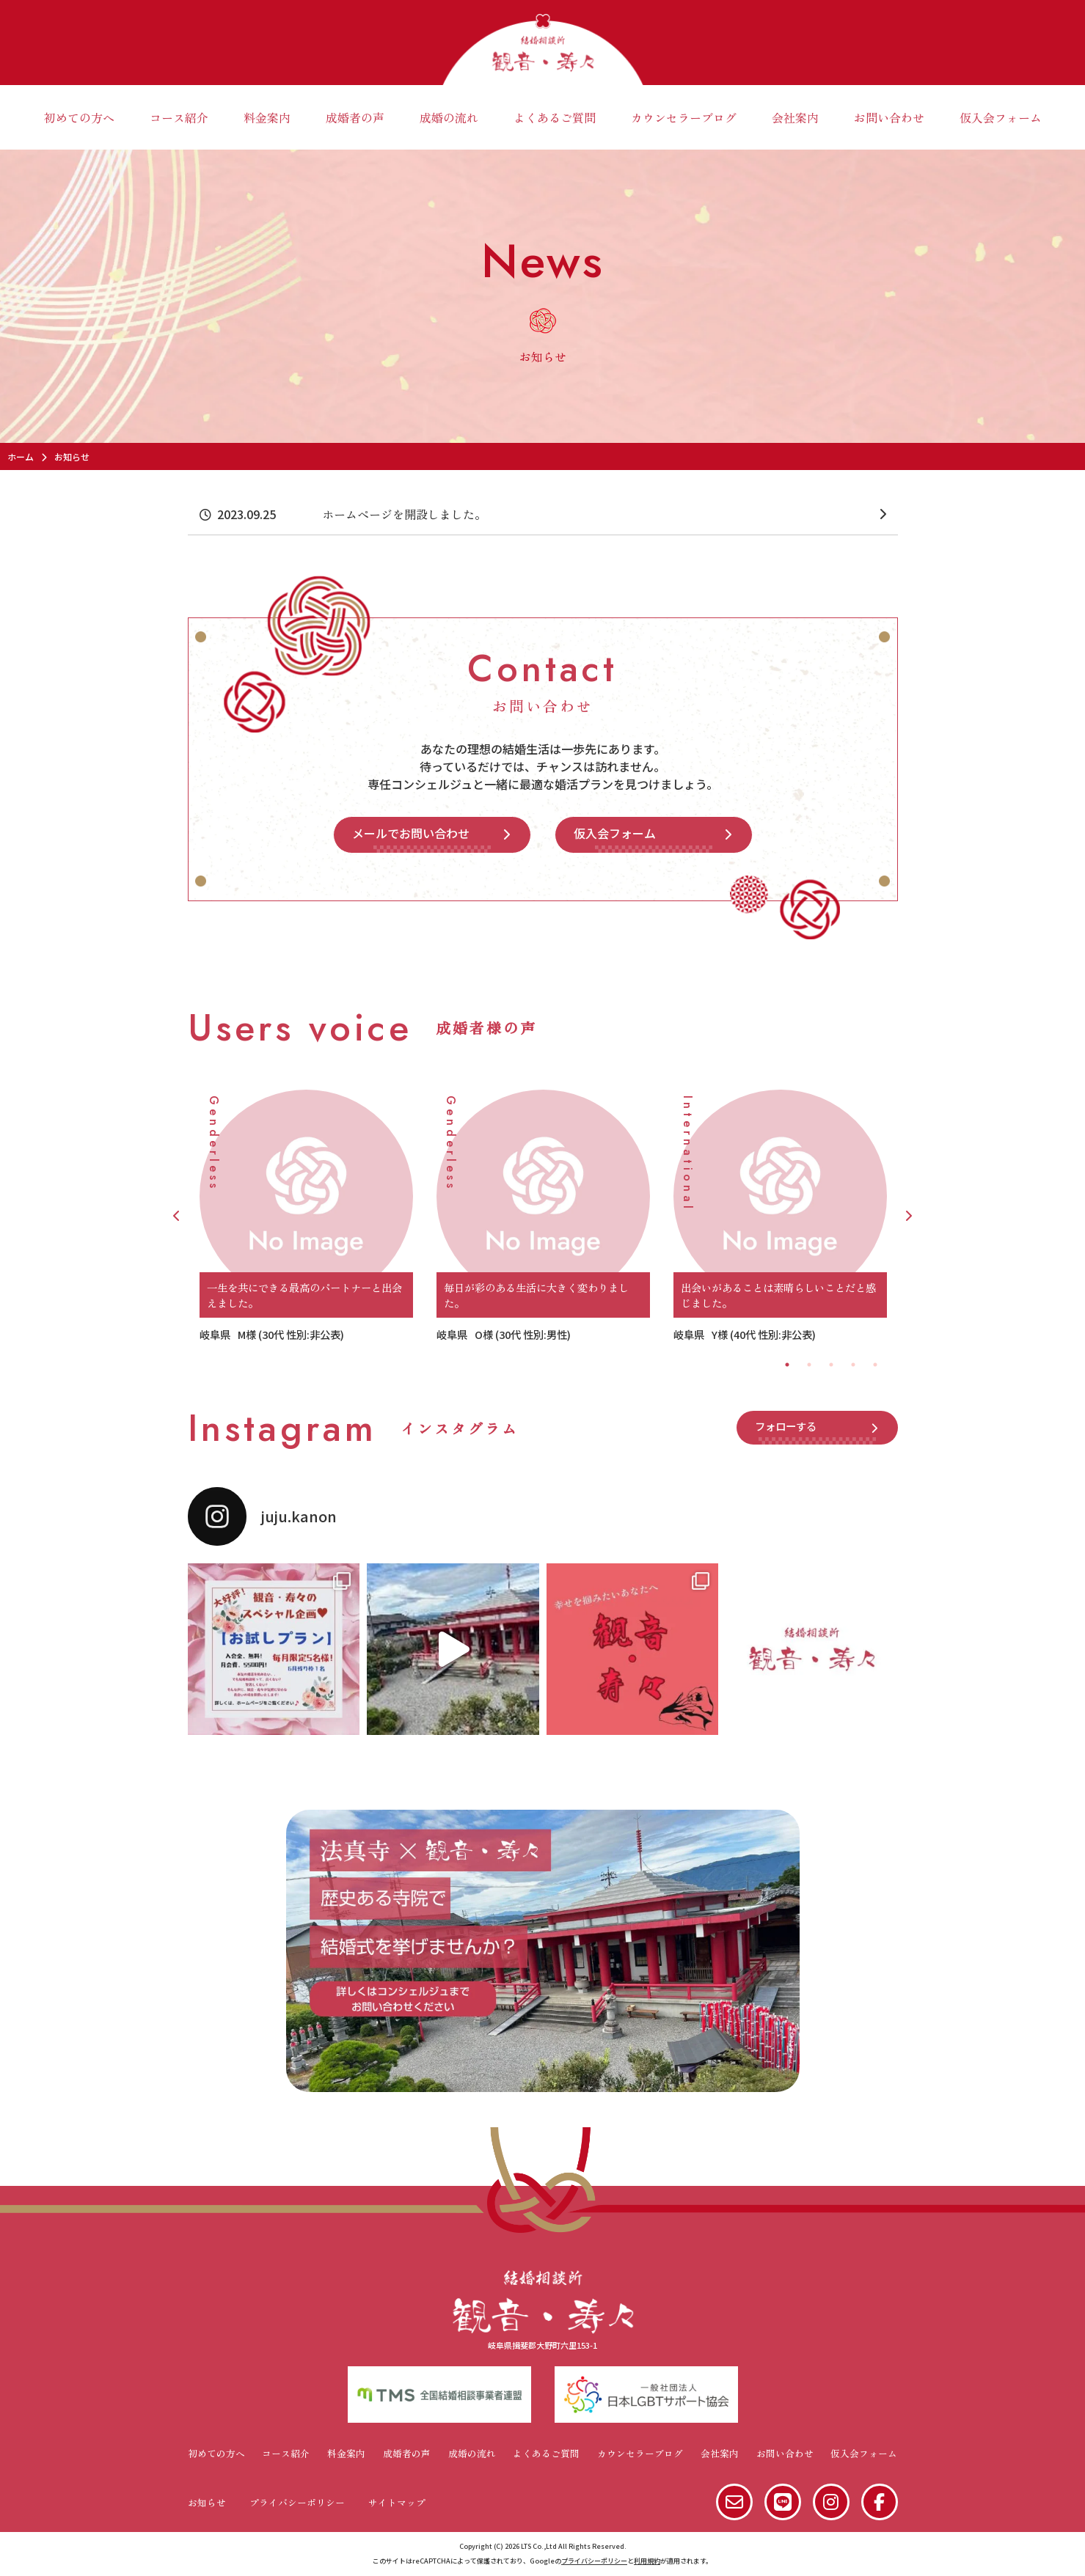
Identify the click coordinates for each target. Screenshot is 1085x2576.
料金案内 (267, 117)
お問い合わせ (889, 117)
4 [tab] (853, 1364)
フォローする (786, 1426)
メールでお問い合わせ (411, 833)
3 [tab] (831, 1364)
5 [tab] (875, 1364)
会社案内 (795, 117)
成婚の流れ (449, 117)
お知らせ (207, 2502)
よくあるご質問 (555, 117)
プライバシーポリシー (297, 2502)
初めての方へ (79, 117)
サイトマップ (396, 2502)
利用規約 (647, 2561)
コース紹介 (179, 117)
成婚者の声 (355, 117)
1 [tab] (787, 1364)
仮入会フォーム (1001, 117)
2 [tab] (809, 1364)
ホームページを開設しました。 (404, 514)
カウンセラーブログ (684, 117)
